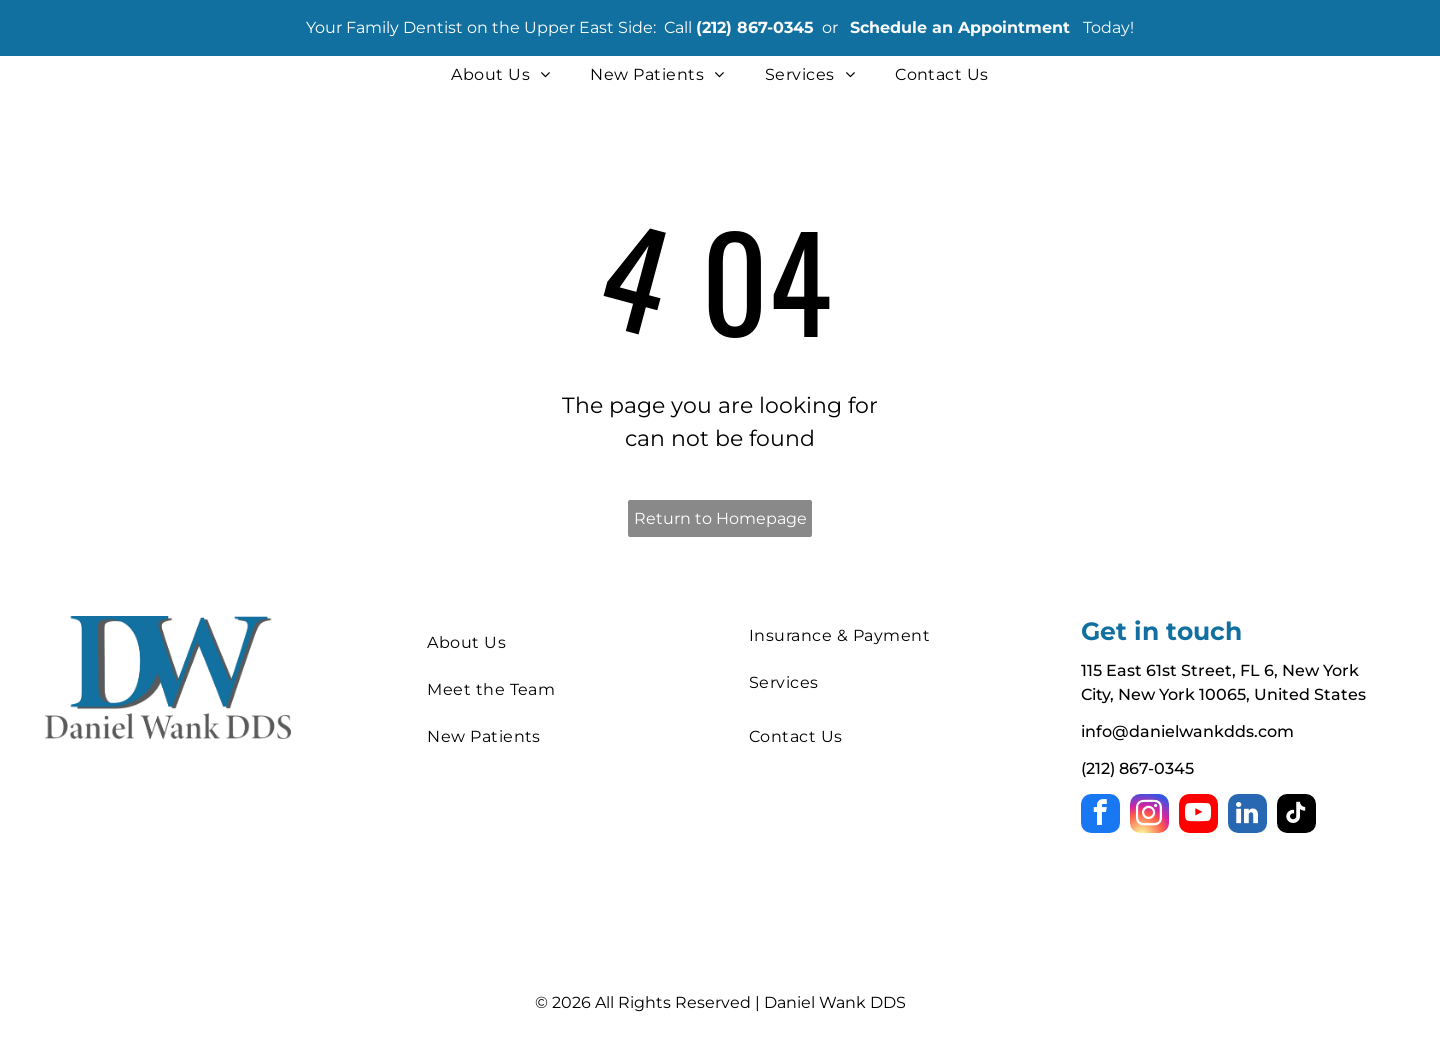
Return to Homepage (720, 518)
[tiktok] (1296, 816)
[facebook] (1100, 816)
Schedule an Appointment (960, 27)
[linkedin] (1247, 816)
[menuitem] (500, 75)
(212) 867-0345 (755, 27)
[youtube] (1198, 816)
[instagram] (1149, 816)
